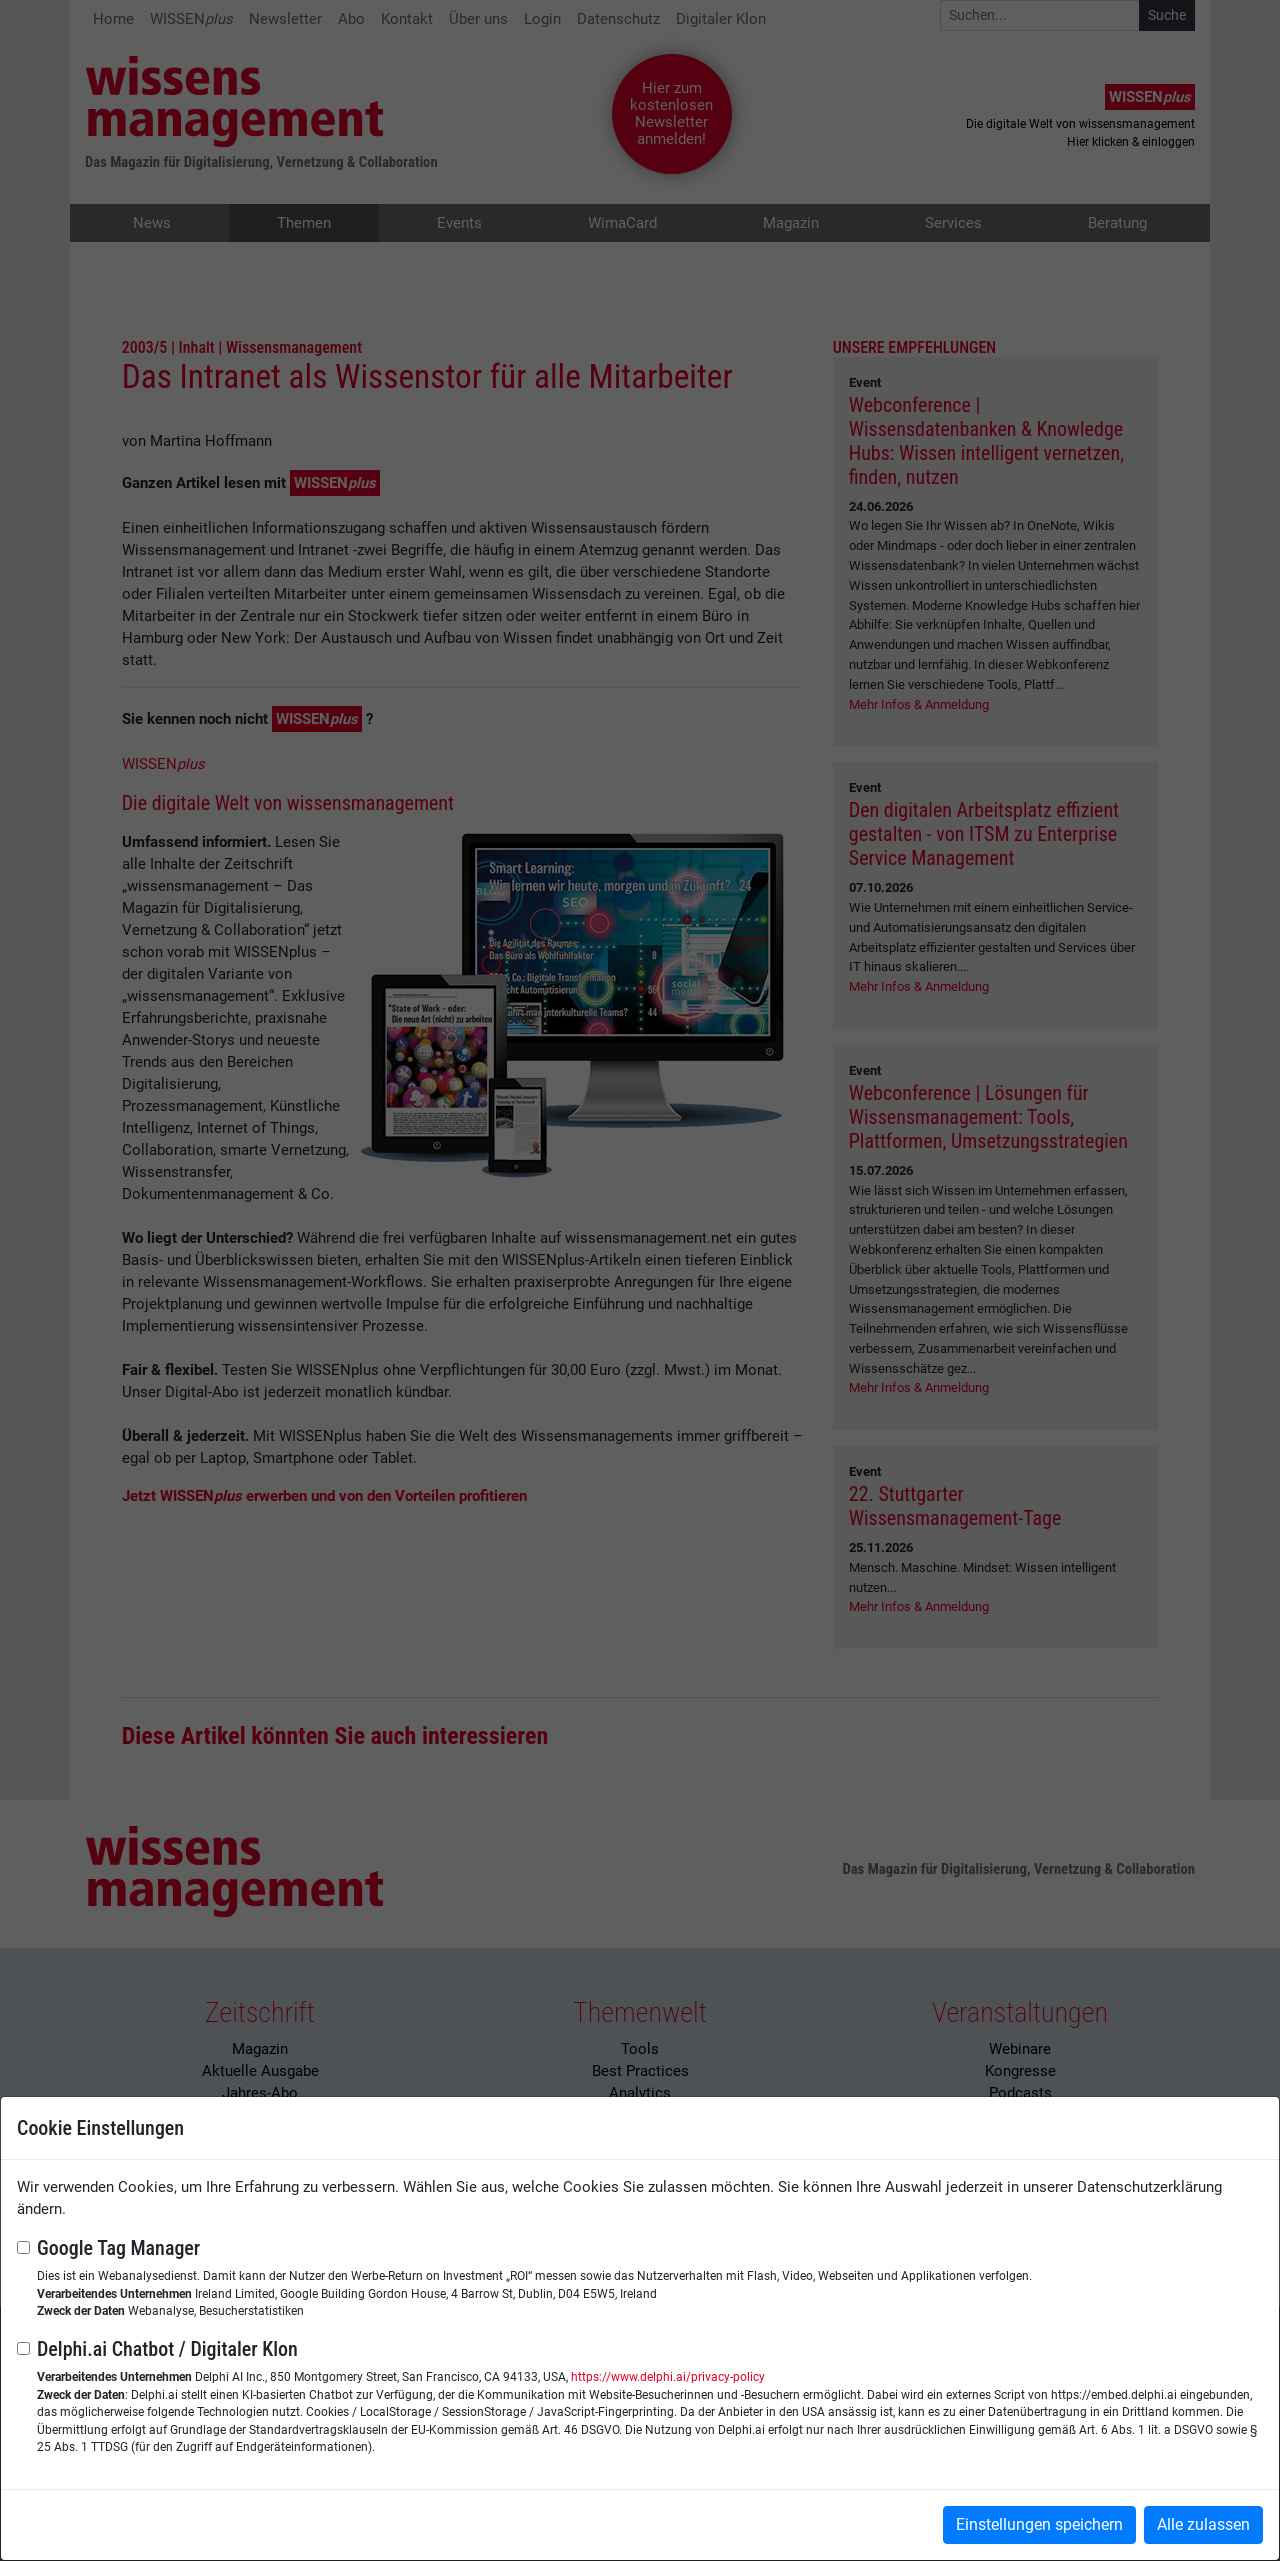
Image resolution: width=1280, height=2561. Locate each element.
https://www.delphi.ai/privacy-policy (668, 2377)
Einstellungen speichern (1039, 2524)
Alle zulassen (1203, 2524)
